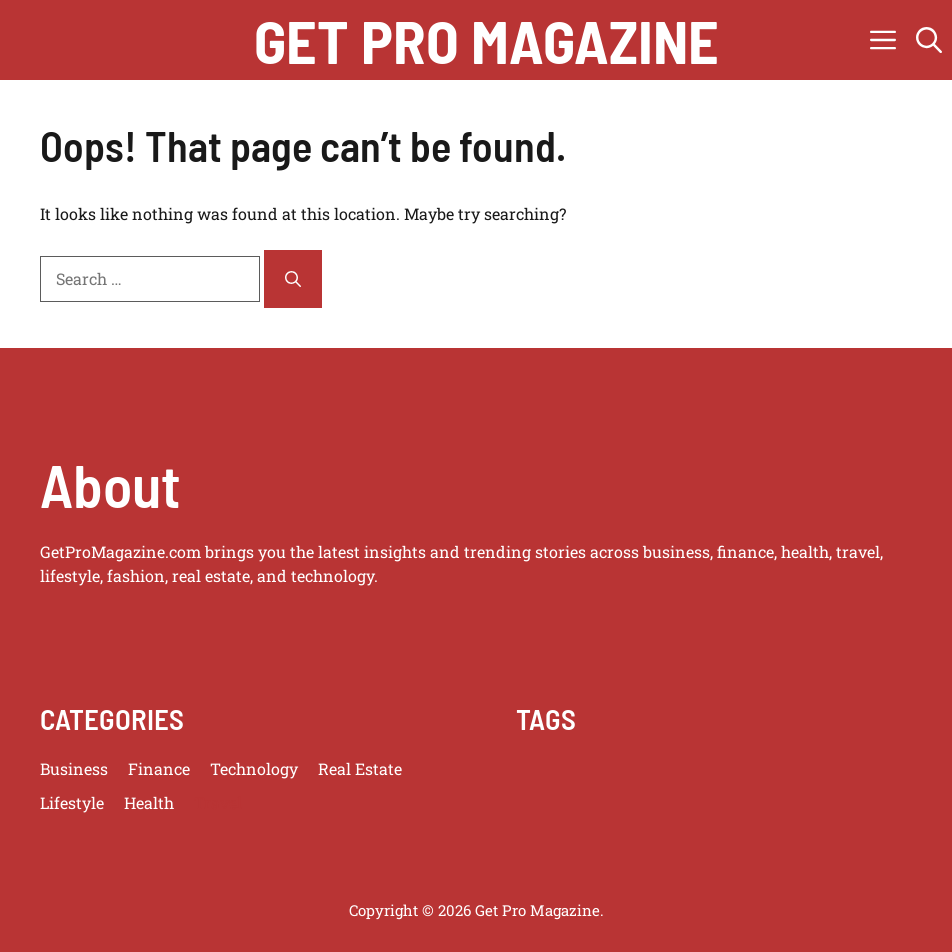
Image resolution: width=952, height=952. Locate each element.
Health (149, 802)
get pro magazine (486, 40)
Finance (159, 768)
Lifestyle (72, 802)
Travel (218, 802)
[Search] (293, 279)
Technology (254, 768)
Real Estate (360, 768)
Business (74, 768)
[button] (929, 40)
